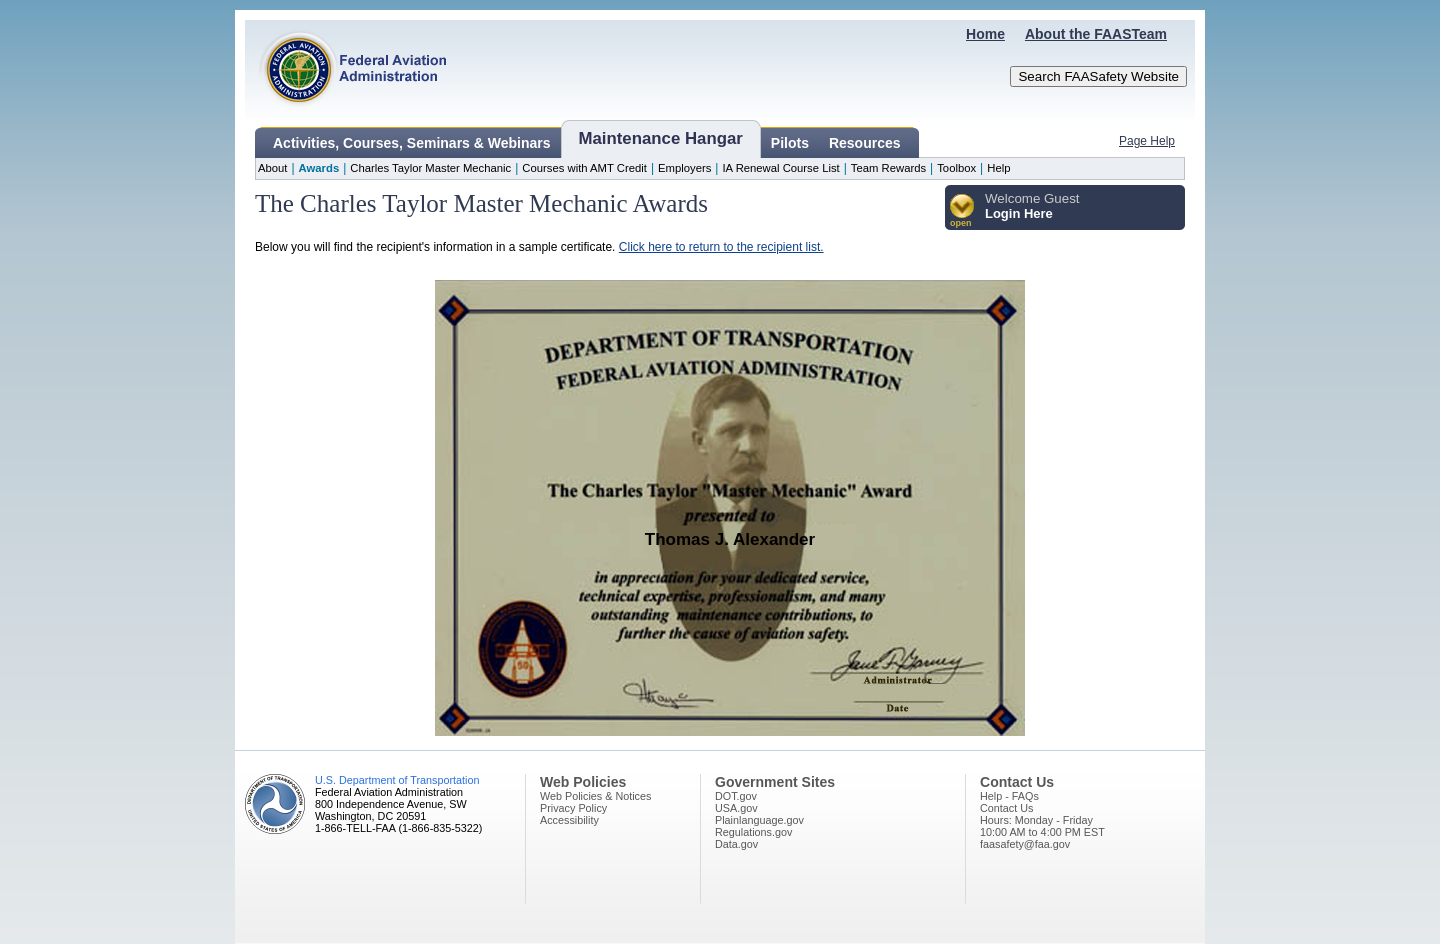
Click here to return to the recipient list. (721, 247)
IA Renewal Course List (780, 168)
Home (985, 34)
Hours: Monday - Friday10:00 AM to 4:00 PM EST (1042, 826)
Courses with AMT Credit (584, 168)
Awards (319, 168)
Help (998, 168)
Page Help (1147, 141)
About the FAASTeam (1096, 34)
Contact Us (1006, 808)
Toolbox (956, 168)
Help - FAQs (1009, 796)
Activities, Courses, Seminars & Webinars (412, 143)
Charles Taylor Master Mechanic (430, 168)
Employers (684, 168)
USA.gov (736, 808)
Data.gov (736, 844)
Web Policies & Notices (595, 796)
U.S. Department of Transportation (397, 780)
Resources (865, 143)
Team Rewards (888, 168)
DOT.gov (736, 796)
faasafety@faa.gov (1025, 844)
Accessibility (569, 820)
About (272, 168)
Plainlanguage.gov (759, 820)
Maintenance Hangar (661, 138)
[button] (962, 211)
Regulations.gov (753, 832)
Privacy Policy (573, 808)
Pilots (790, 143)
